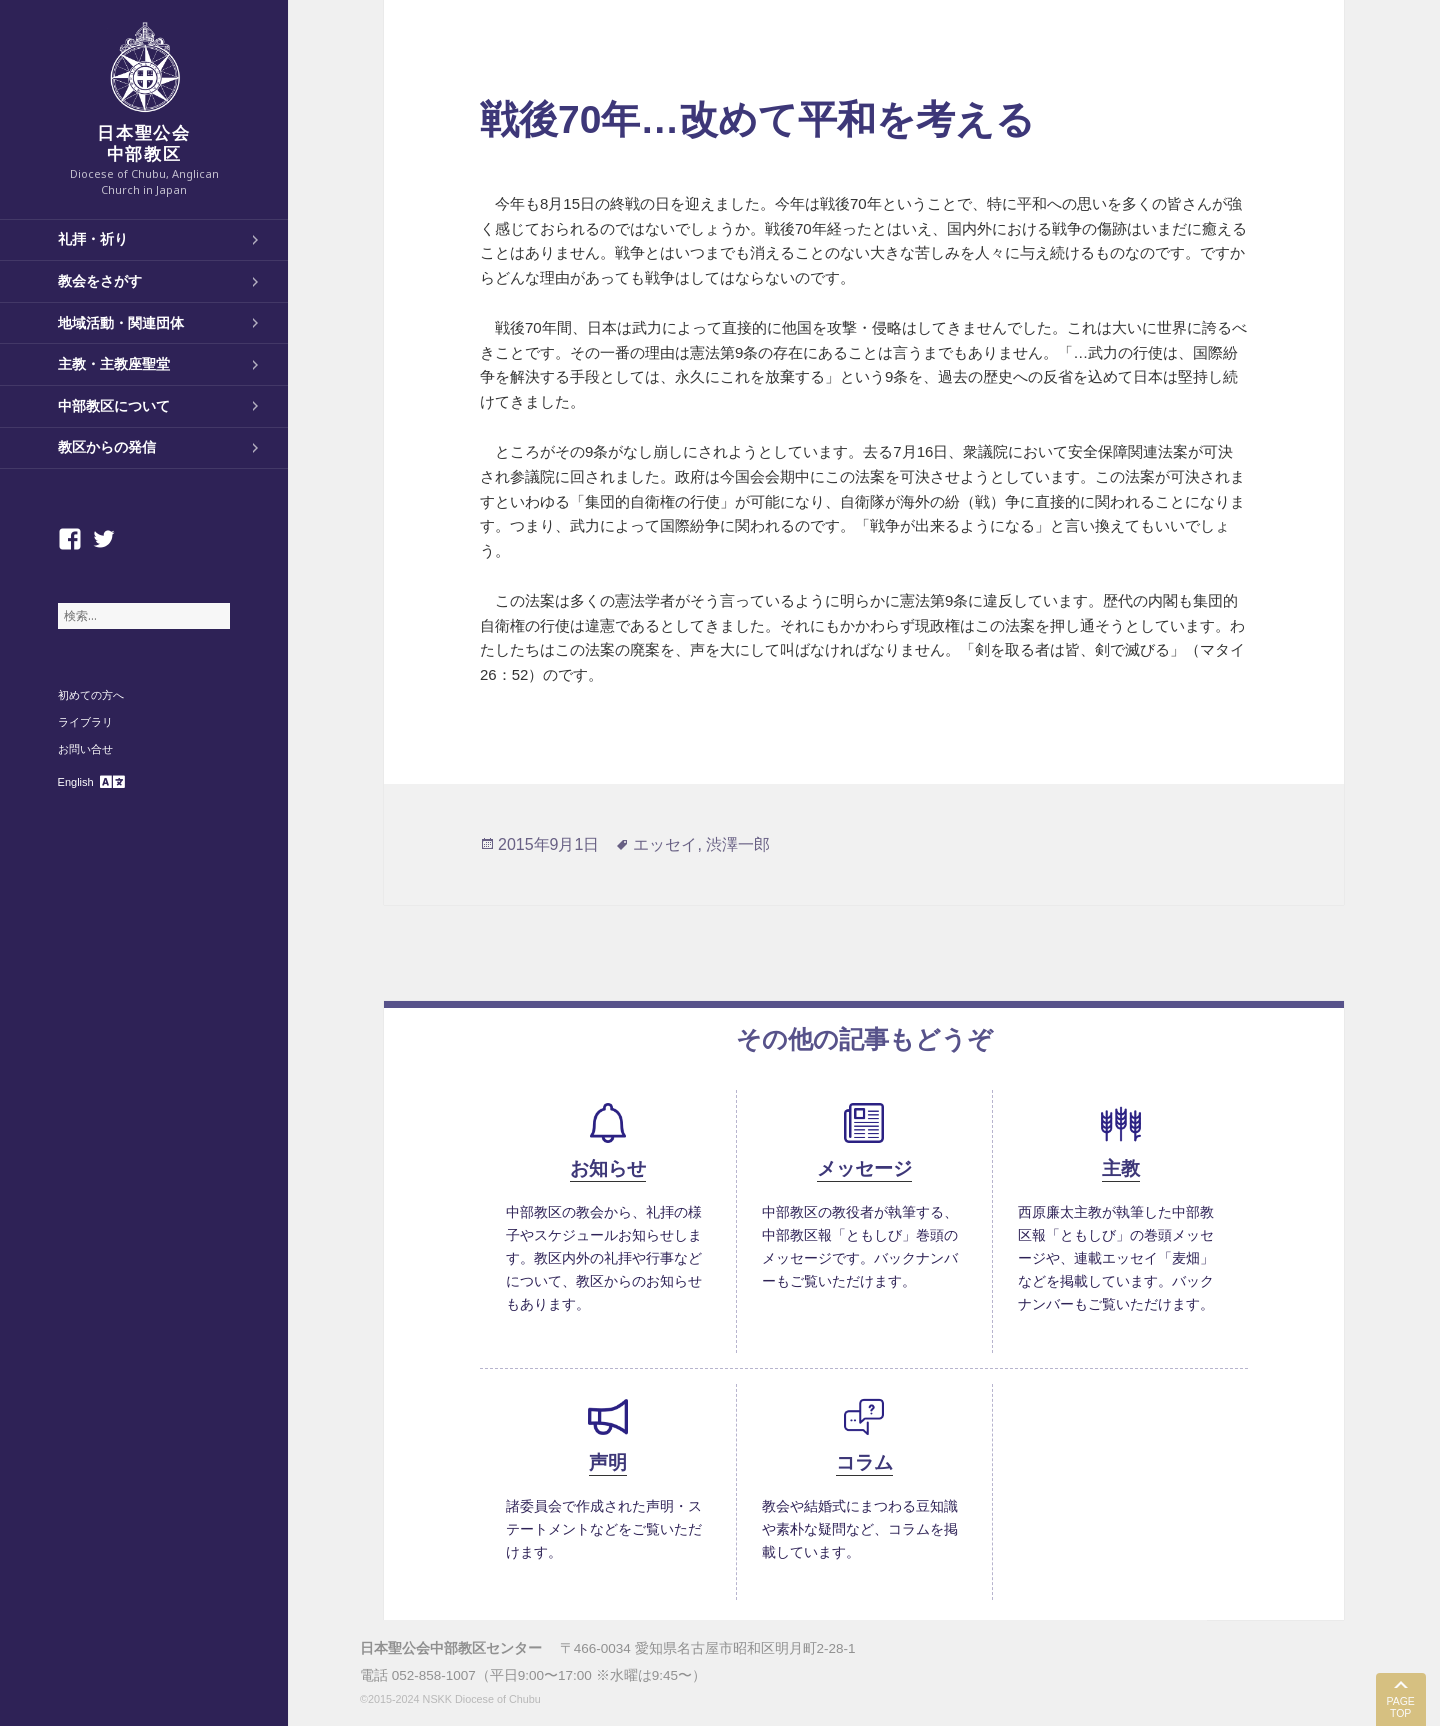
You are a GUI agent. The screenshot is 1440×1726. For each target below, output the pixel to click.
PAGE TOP (1400, 1707)
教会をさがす (100, 281)
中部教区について (114, 406)
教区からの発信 (107, 447)
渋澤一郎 (738, 844)
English (76, 782)
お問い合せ (85, 749)
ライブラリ (85, 722)
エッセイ (665, 844)
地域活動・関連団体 (121, 323)
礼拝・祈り (93, 239)
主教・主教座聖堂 (114, 364)
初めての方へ (91, 695)
